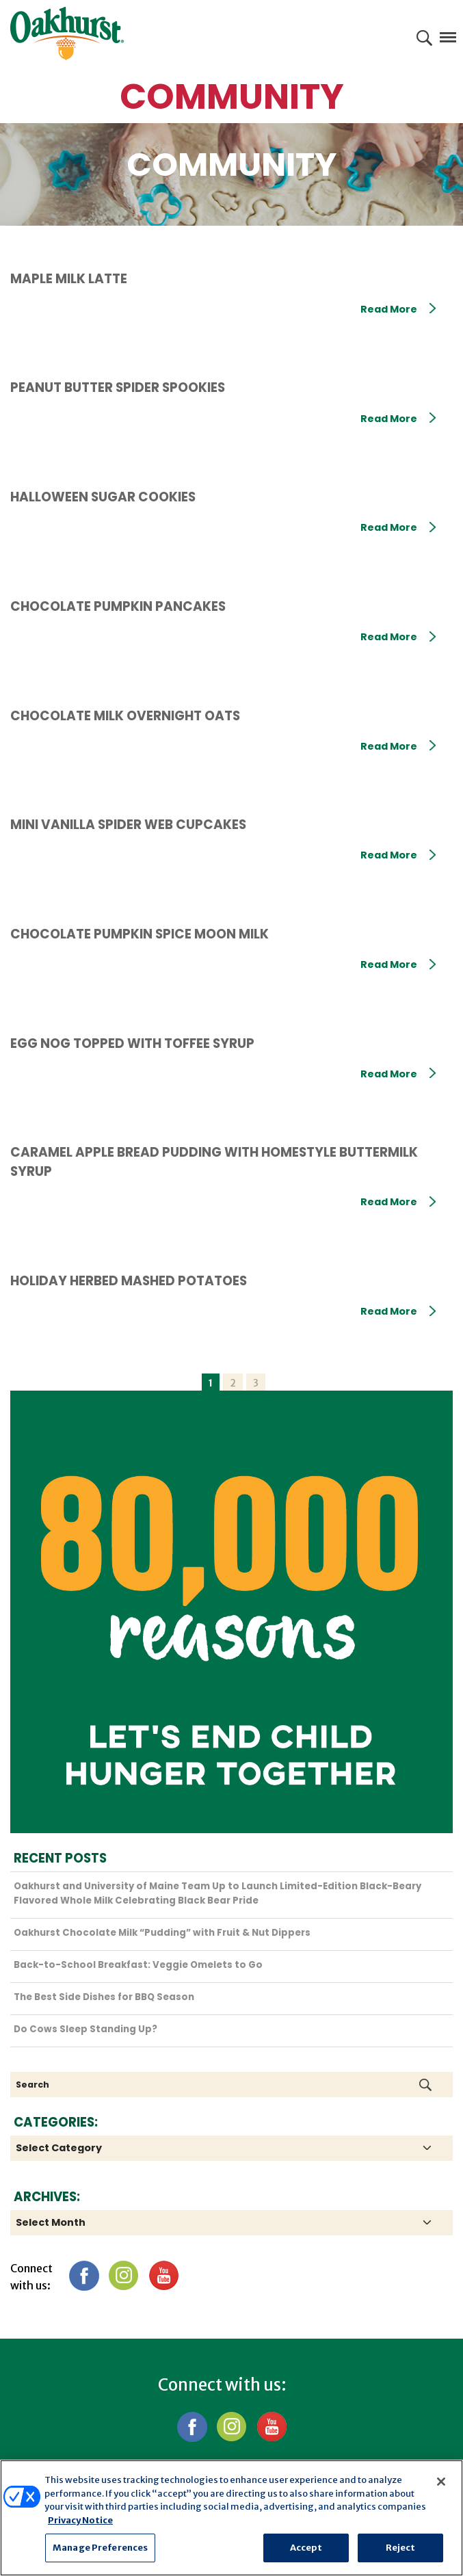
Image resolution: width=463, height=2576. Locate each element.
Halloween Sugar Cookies (103, 497)
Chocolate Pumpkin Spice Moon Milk (139, 934)
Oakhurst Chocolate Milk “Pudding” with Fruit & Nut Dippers (162, 1932)
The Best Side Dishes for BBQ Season (104, 1996)
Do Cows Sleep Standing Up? (85, 2029)
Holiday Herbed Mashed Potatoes (128, 1281)
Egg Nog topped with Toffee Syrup (132, 1043)
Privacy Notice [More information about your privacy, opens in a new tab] (80, 2520)
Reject (401, 2547)
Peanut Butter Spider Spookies (117, 387)
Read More (398, 309)
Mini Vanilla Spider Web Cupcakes (128, 824)
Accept (306, 2547)
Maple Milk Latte (68, 279)
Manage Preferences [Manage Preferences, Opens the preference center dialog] (100, 2547)
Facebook (83, 2275)
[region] (231, 2518)
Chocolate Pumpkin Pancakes (118, 606)
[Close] (441, 2482)
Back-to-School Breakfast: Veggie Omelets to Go (138, 1964)
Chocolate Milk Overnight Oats (125, 716)
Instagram (123, 2275)
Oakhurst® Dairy (67, 33)
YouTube (163, 2275)
